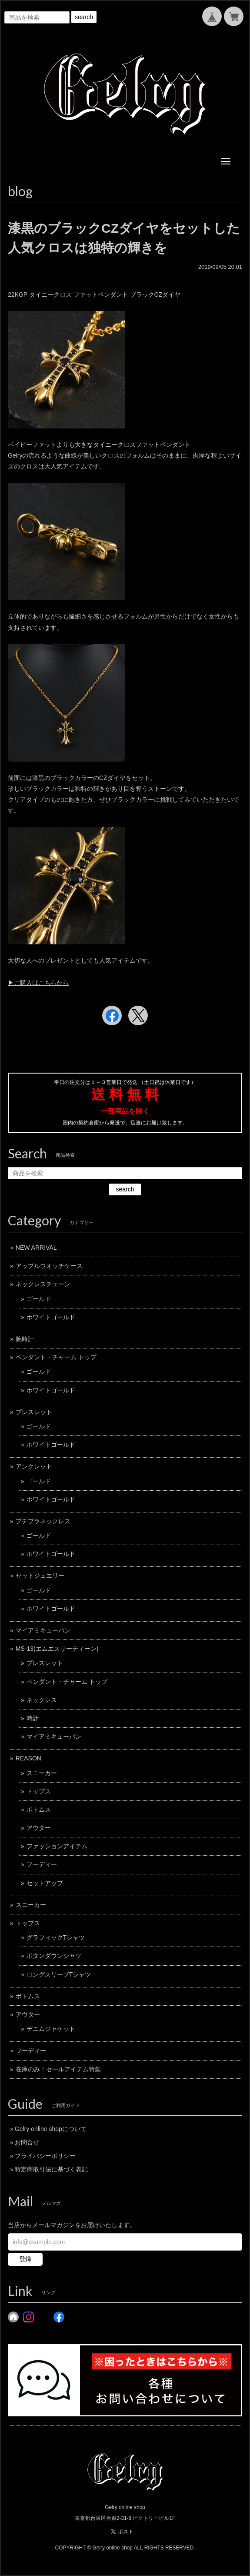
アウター (39, 1827)
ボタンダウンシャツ (54, 1955)
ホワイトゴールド (51, 1317)
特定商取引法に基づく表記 (51, 2169)
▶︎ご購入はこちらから (38, 982)
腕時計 (25, 1338)
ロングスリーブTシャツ (59, 1974)
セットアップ (45, 1883)
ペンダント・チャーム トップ (56, 1357)
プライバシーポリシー (45, 2155)
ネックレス (42, 1699)
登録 (25, 2258)
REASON (28, 1758)
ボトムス (39, 1809)
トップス (39, 1791)
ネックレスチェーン (43, 1284)
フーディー (42, 1864)
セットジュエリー (40, 1575)
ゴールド (39, 1298)
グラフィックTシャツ (56, 1937)
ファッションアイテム (57, 1846)
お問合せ (27, 2142)
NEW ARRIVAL (36, 1247)
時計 (33, 1718)
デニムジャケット (51, 2028)
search (84, 16)
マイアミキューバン (43, 1630)
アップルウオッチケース (49, 1265)
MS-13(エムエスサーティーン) (57, 1648)
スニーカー (42, 1773)
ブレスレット (34, 1411)
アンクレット (34, 1466)
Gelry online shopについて (51, 2128)
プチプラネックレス (43, 1521)
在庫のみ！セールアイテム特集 (58, 2069)
